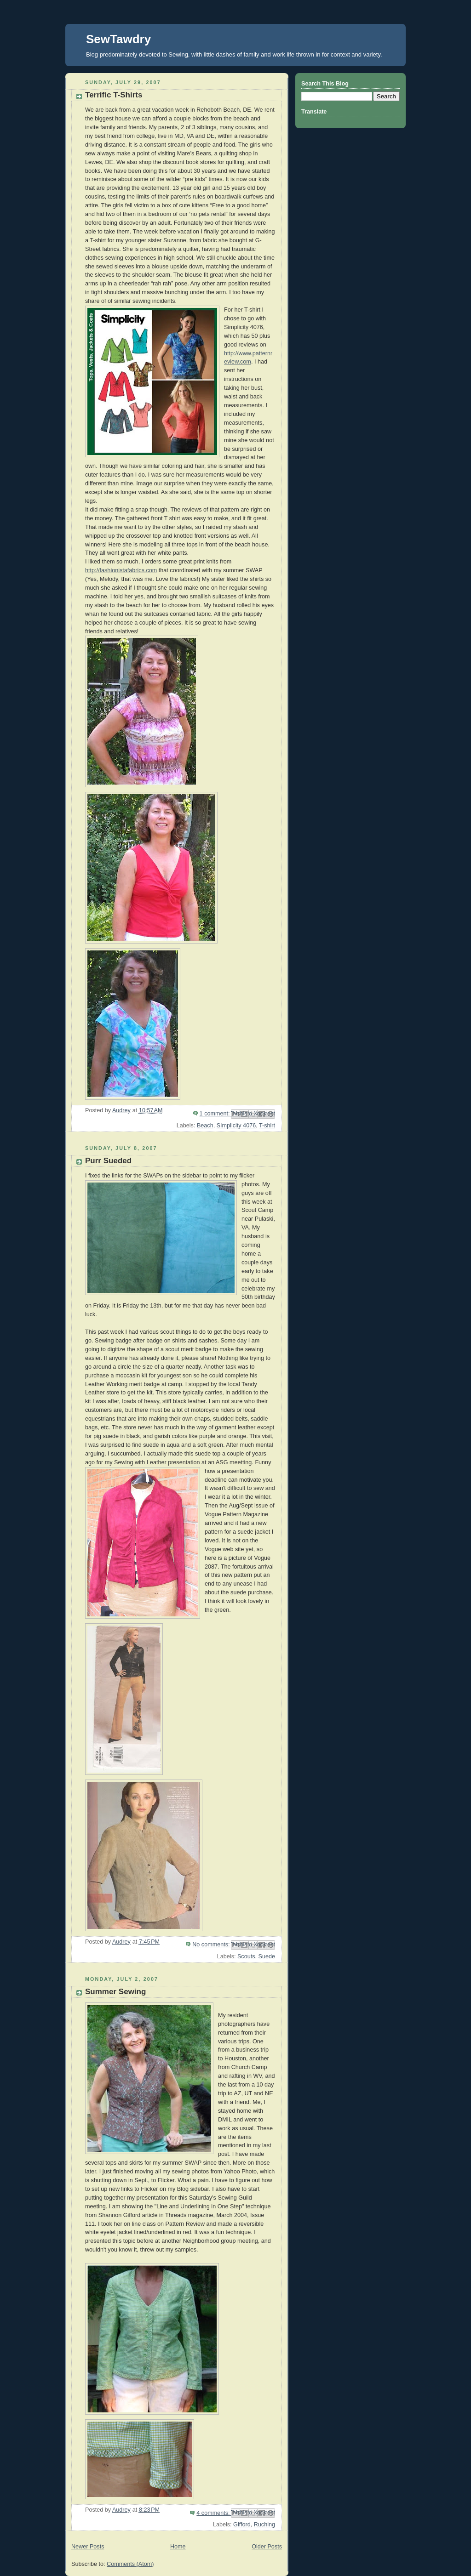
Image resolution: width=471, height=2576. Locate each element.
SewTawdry (118, 39)
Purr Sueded (108, 1160)
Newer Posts (87, 2546)
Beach (205, 1125)
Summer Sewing (115, 1991)
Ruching (264, 2524)
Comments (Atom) (130, 2564)
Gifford (242, 2524)
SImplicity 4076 (236, 1125)
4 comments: (213, 2513)
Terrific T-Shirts (114, 95)
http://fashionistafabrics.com (121, 570)
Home (178, 2546)
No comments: (211, 1944)
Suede (266, 1956)
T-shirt (267, 1125)
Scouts (246, 1956)
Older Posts (267, 2546)
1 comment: (215, 1113)
